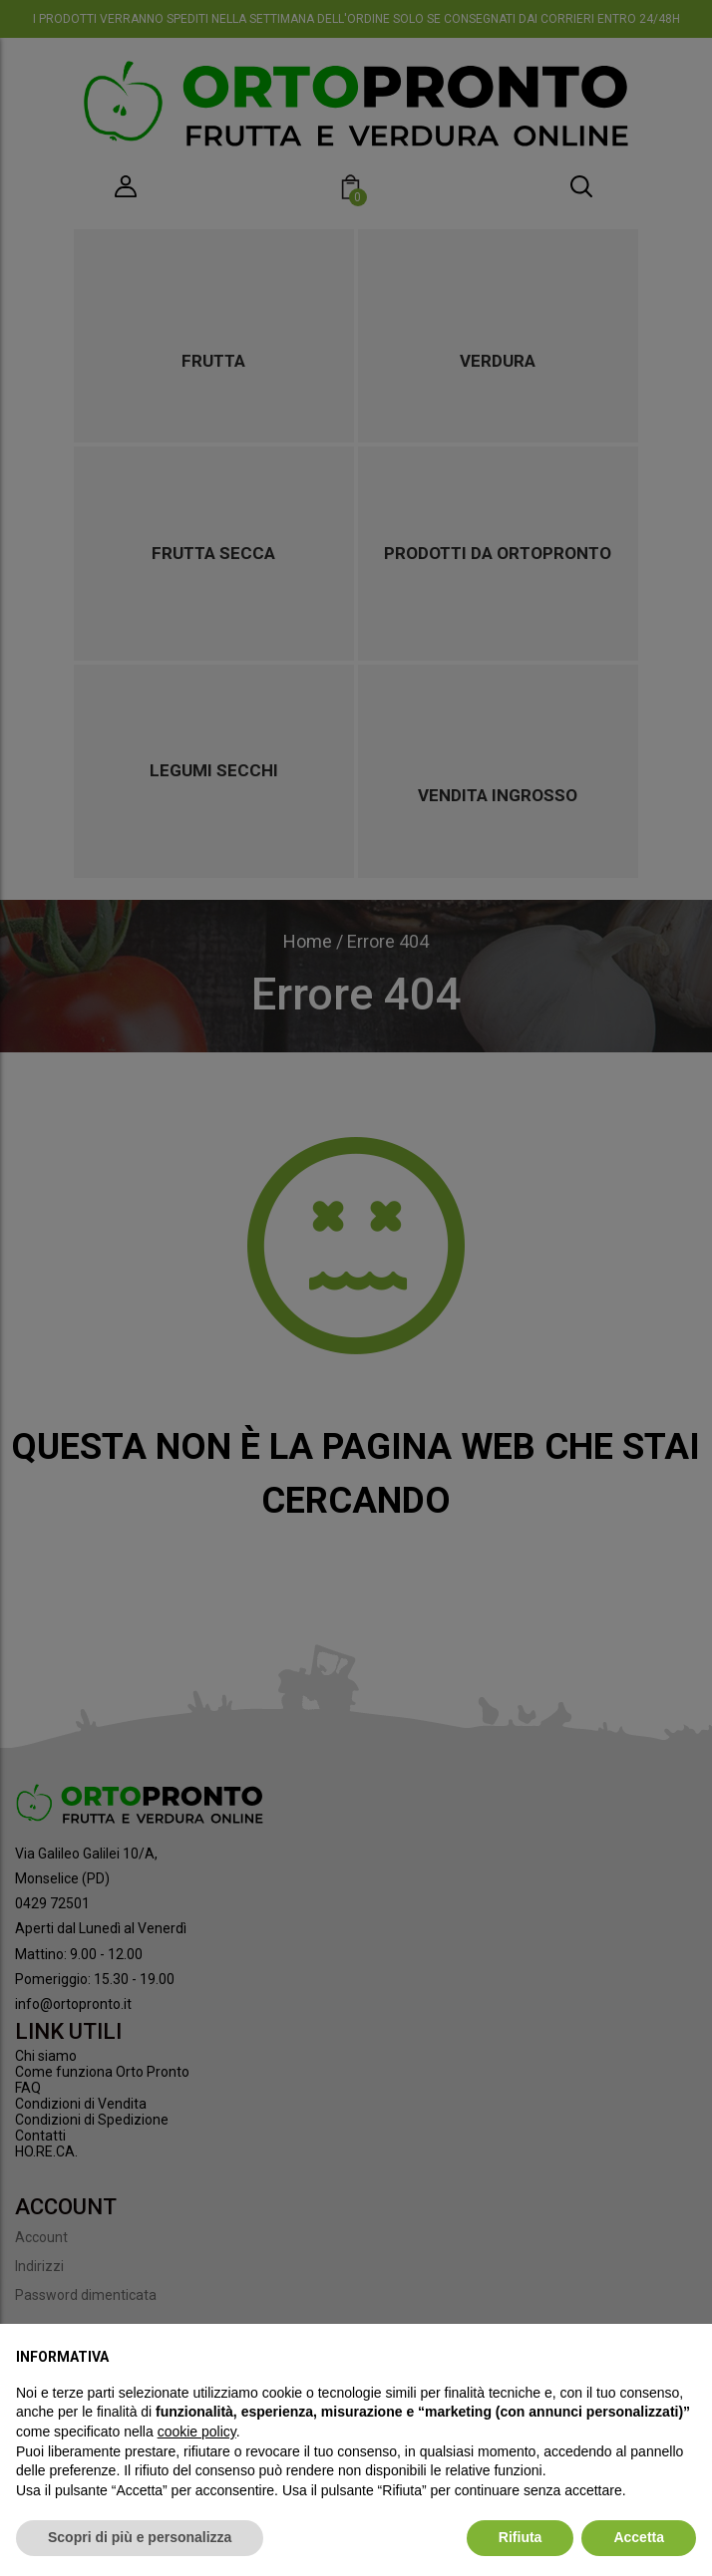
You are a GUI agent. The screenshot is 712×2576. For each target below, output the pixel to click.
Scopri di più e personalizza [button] (139, 2537)
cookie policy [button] (197, 2431)
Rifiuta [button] (520, 2537)
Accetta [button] (638, 2537)
